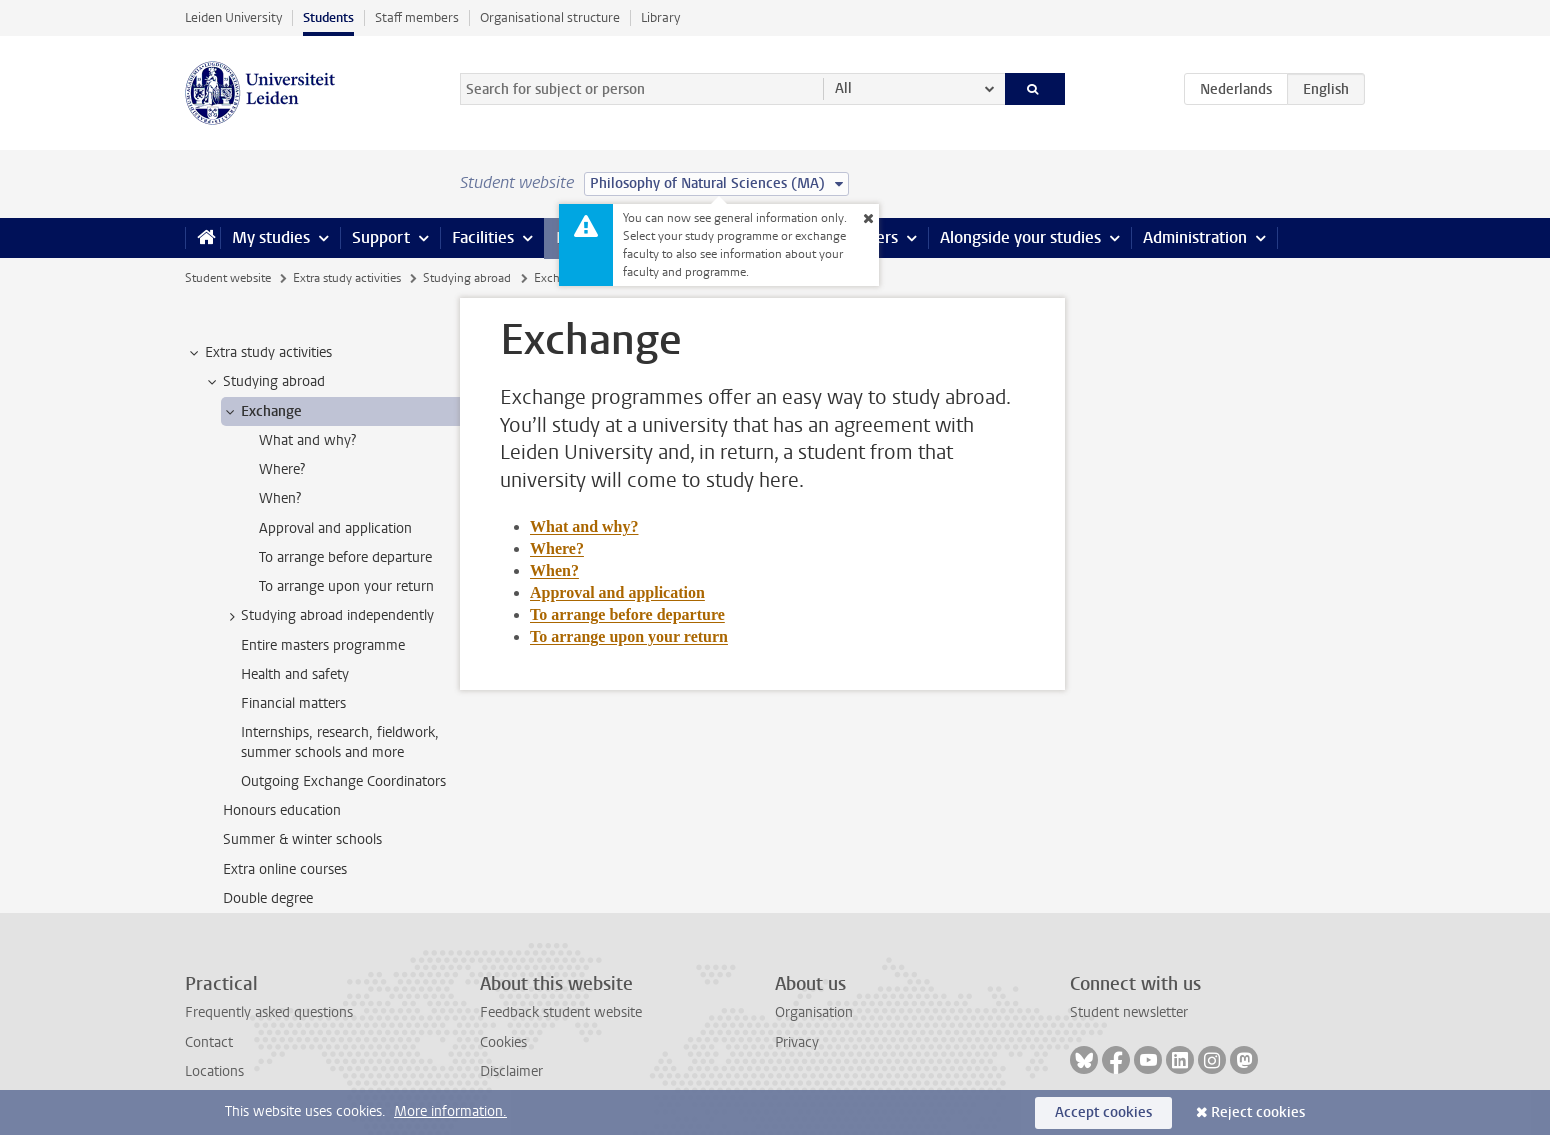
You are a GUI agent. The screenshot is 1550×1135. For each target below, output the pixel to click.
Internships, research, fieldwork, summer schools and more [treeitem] (340, 742)
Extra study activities (347, 278)
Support (381, 237)
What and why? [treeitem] (307, 440)
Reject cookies (1258, 1112)
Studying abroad (467, 278)
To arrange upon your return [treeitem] (346, 586)
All (843, 88)
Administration (1195, 237)
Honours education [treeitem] (282, 810)
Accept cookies (1103, 1112)
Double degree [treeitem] (268, 898)
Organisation (814, 1012)
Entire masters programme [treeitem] (323, 645)
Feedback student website (561, 1012)
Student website (228, 278)
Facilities (483, 237)
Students (328, 17)
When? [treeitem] (280, 498)
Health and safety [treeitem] (295, 674)
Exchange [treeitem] (262, 412)
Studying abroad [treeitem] (264, 382)
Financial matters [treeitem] (293, 703)
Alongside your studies (1020, 237)
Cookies (503, 1042)
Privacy (797, 1042)
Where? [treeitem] (282, 469)
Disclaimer (511, 1071)
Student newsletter (1129, 1012)
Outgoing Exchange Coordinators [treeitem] (343, 781)
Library (660, 17)
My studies (271, 237)
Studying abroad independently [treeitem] (328, 616)
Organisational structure (550, 17)
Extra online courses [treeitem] (285, 869)
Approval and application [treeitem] (335, 528)
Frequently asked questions (269, 1012)
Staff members (417, 17)
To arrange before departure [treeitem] (345, 557)
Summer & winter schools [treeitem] (302, 839)
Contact (209, 1042)
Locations (214, 1071)
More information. (450, 1111)
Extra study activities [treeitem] (259, 353)
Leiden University (233, 17)
